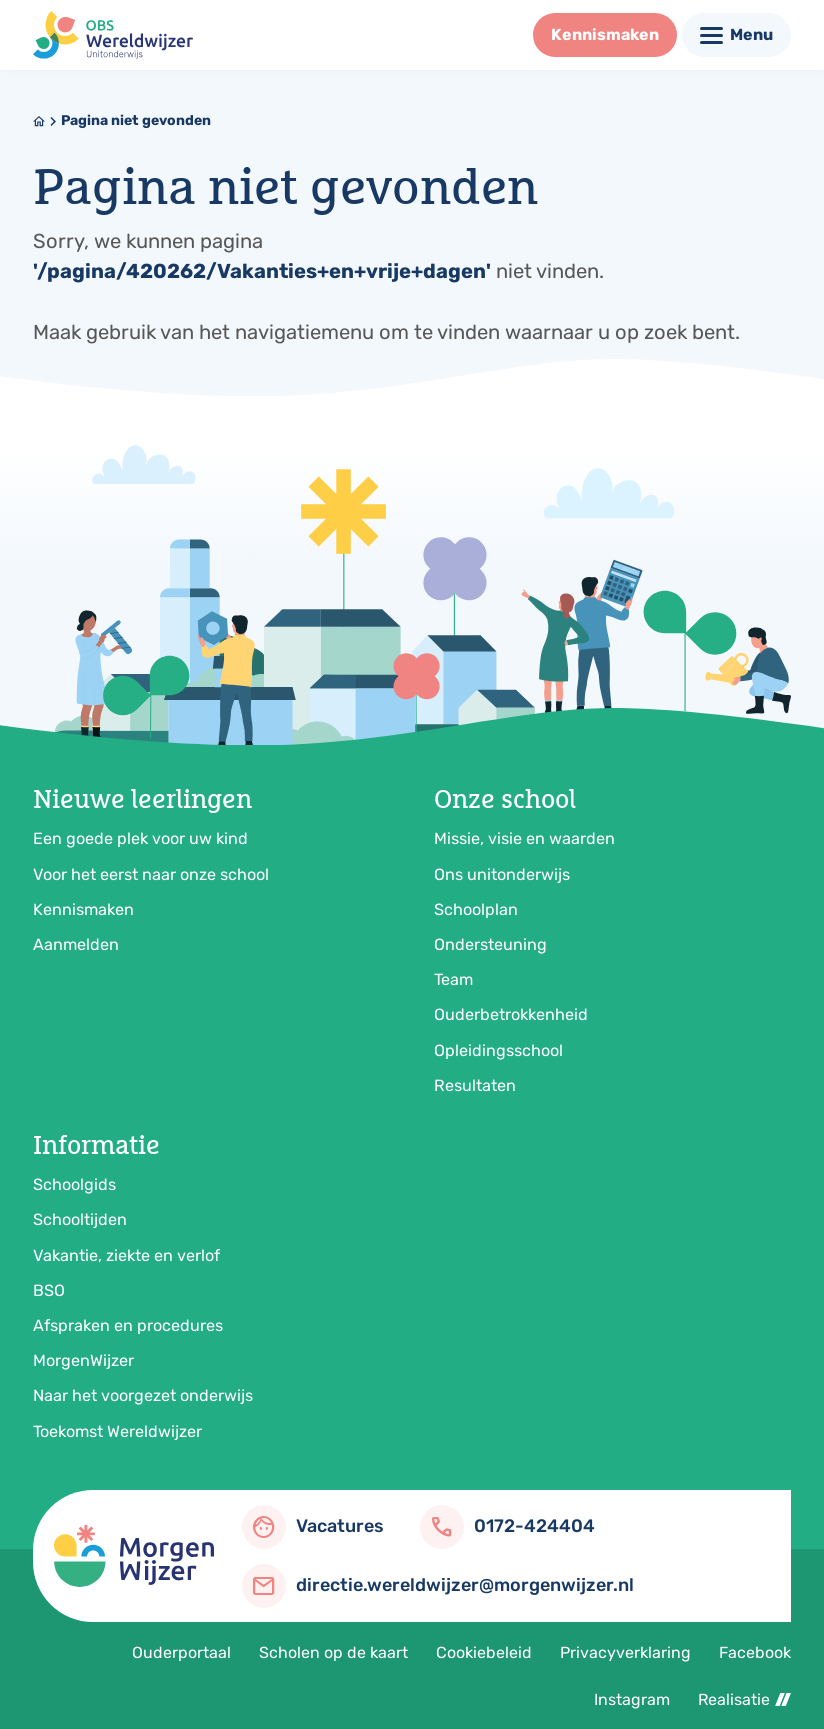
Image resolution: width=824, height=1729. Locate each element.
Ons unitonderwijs (502, 874)
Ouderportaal (181, 1652)
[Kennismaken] (605, 35)
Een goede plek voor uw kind (140, 838)
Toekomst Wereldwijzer (117, 1431)
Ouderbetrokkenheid (511, 1014)
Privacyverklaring (625, 1652)
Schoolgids (74, 1184)
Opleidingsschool (498, 1050)
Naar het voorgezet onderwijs (143, 1395)
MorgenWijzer (83, 1360)
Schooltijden (80, 1219)
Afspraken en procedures (128, 1325)
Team (453, 979)
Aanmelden (76, 944)
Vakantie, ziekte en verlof (126, 1255)
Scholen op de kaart (333, 1652)
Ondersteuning (490, 944)
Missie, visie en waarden (524, 838)
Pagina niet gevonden (136, 120)
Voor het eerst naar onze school (151, 874)
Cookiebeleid (484, 1652)
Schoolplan (476, 909)
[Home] (39, 121)
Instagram (632, 1699)
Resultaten (475, 1085)
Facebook (755, 1652)
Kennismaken (83, 909)
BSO (49, 1290)
